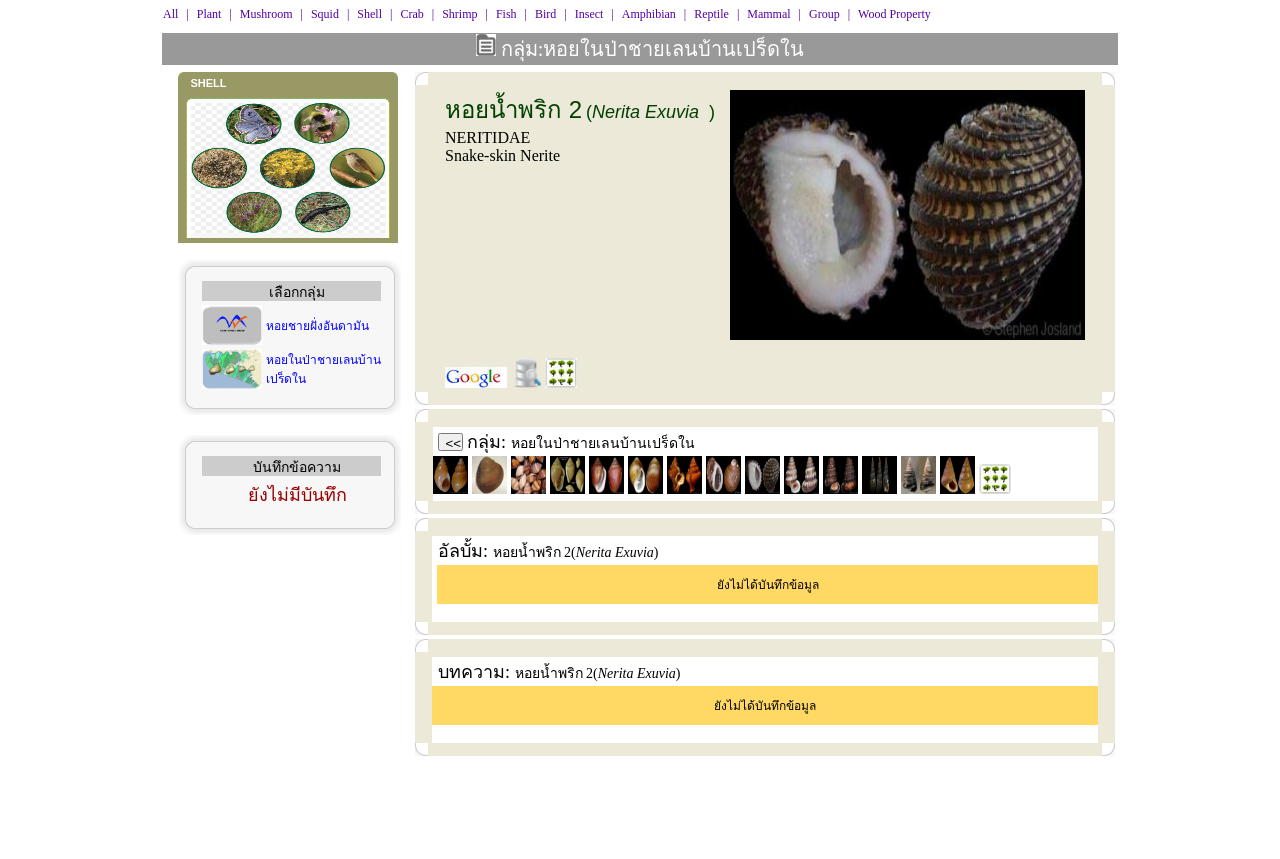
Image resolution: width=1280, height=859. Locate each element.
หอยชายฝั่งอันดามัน (317, 326)
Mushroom (266, 14)
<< (454, 443)
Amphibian (649, 14)
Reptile (711, 14)
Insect (589, 14)
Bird (545, 14)
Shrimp (459, 14)
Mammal (768, 14)
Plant (209, 14)
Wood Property (894, 14)
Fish (506, 14)
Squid (325, 14)
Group (824, 14)
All (170, 14)
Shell (369, 14)
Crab (411, 14)
